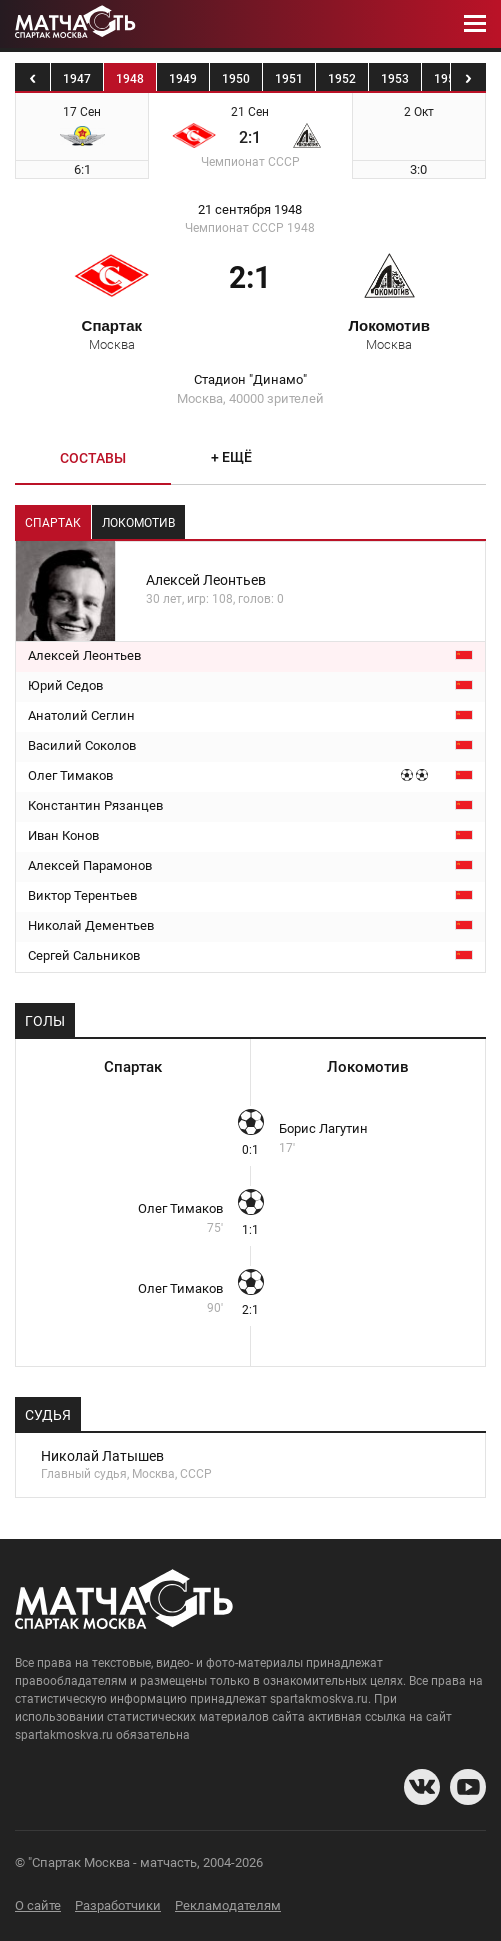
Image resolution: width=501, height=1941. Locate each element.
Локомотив (388, 334)
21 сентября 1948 (250, 210)
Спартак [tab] (53, 523)
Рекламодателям (228, 1905)
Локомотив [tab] (138, 523)
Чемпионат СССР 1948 (250, 228)
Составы (93, 458)
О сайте (38, 1905)
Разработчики (118, 1905)
